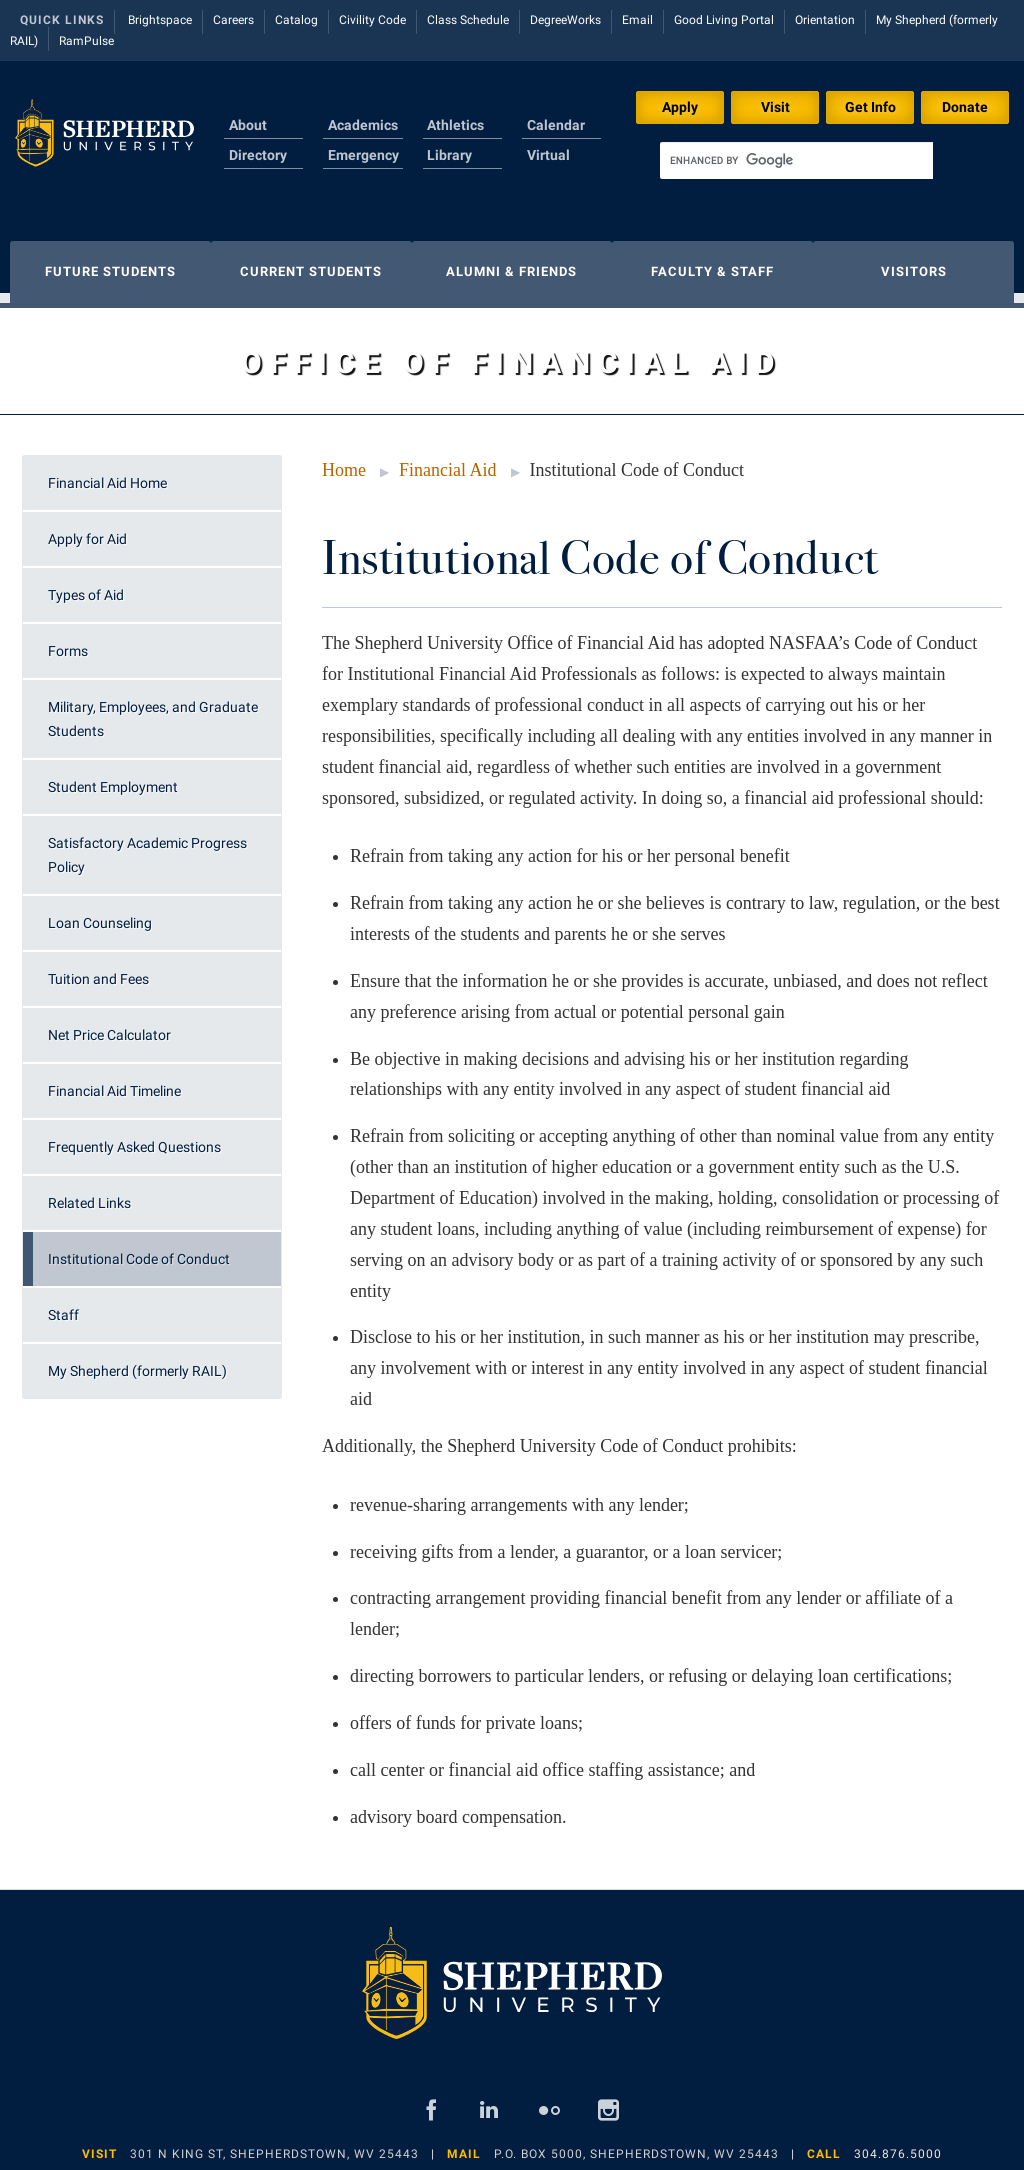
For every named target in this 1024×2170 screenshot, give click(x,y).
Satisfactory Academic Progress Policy (147, 845)
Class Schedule (468, 20)
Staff (63, 1305)
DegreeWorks (565, 20)
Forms (68, 641)
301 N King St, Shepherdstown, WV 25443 (274, 2144)
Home (344, 460)
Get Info (870, 107)
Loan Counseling (100, 913)
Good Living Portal (724, 20)
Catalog (296, 20)
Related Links (89, 1193)
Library (449, 155)
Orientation (825, 20)
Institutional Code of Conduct (139, 1249)
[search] (796, 160)
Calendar (556, 125)
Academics (363, 125)
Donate (965, 107)
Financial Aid (448, 460)
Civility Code (372, 20)
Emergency (363, 155)
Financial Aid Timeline (114, 1081)
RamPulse (86, 41)
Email (637, 20)
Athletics (455, 125)
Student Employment (113, 777)
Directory (258, 155)
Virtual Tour (548, 167)
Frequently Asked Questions (134, 1137)
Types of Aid (86, 585)
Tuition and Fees (98, 969)
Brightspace (160, 20)
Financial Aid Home (107, 473)
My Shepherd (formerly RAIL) (137, 1361)
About (248, 125)
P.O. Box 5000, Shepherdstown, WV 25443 (636, 2144)
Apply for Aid (87, 529)
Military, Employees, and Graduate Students (153, 709)
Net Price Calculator (109, 1025)
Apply (680, 107)
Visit (775, 107)
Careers (233, 20)
